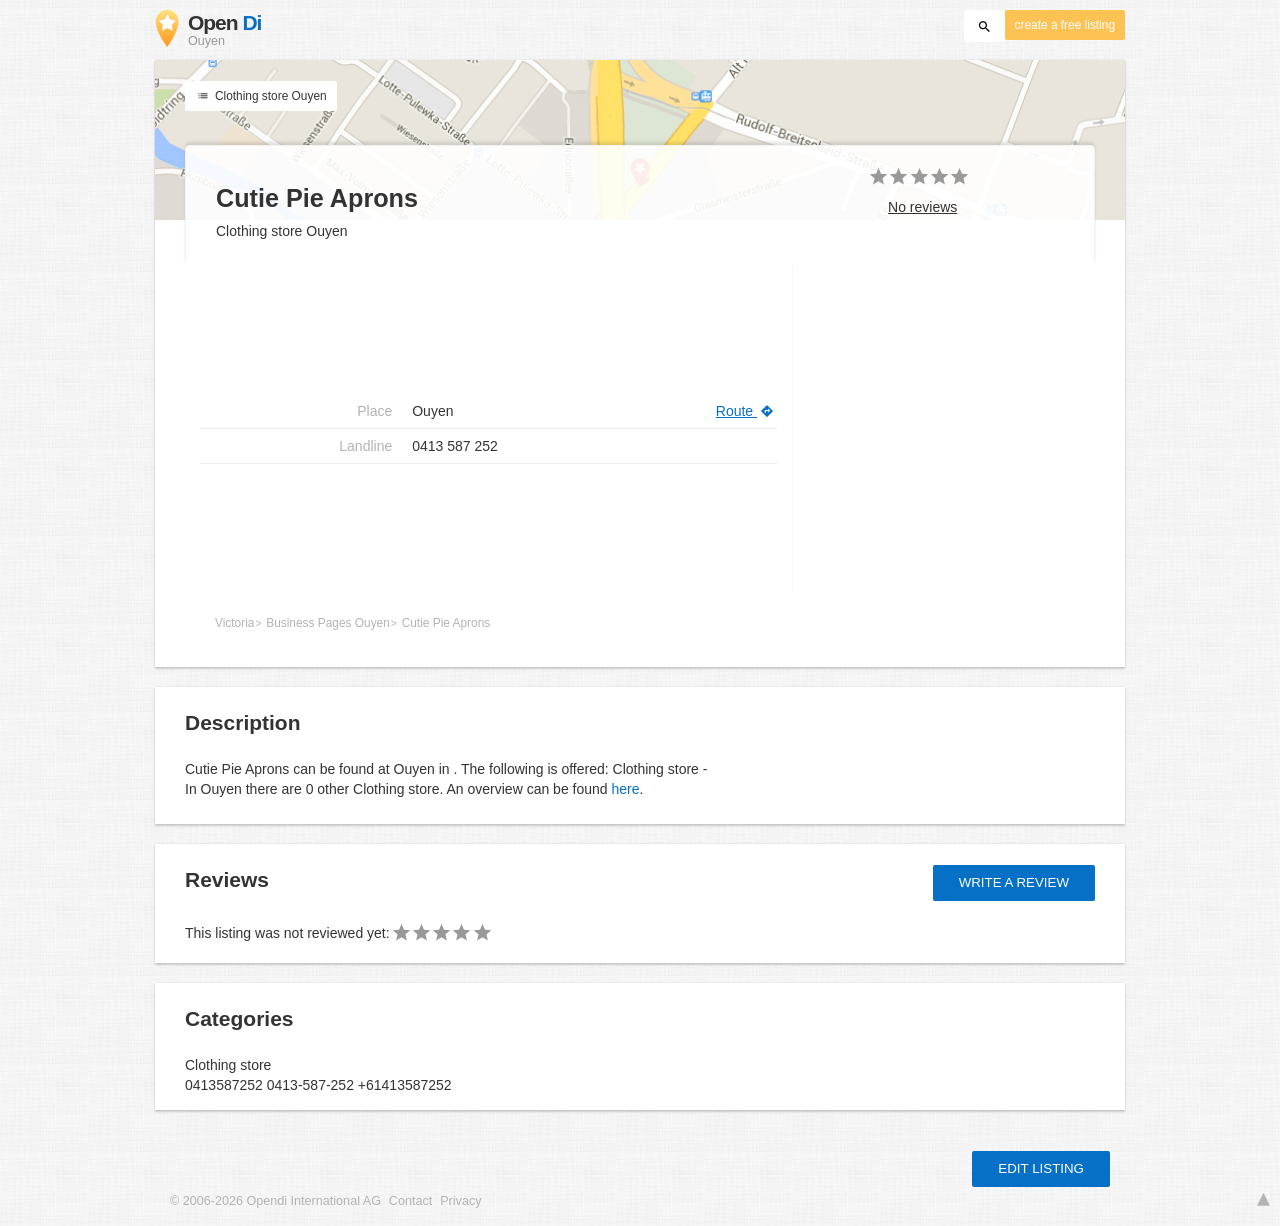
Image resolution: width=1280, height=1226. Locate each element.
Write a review (1014, 882)
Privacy (460, 1201)
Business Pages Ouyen (328, 623)
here (625, 789)
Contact (410, 1201)
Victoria (234, 623)
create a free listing (1065, 25)
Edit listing (1041, 1168)
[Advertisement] (488, 528)
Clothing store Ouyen (261, 96)
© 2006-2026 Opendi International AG (275, 1201)
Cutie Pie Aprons (446, 623)
